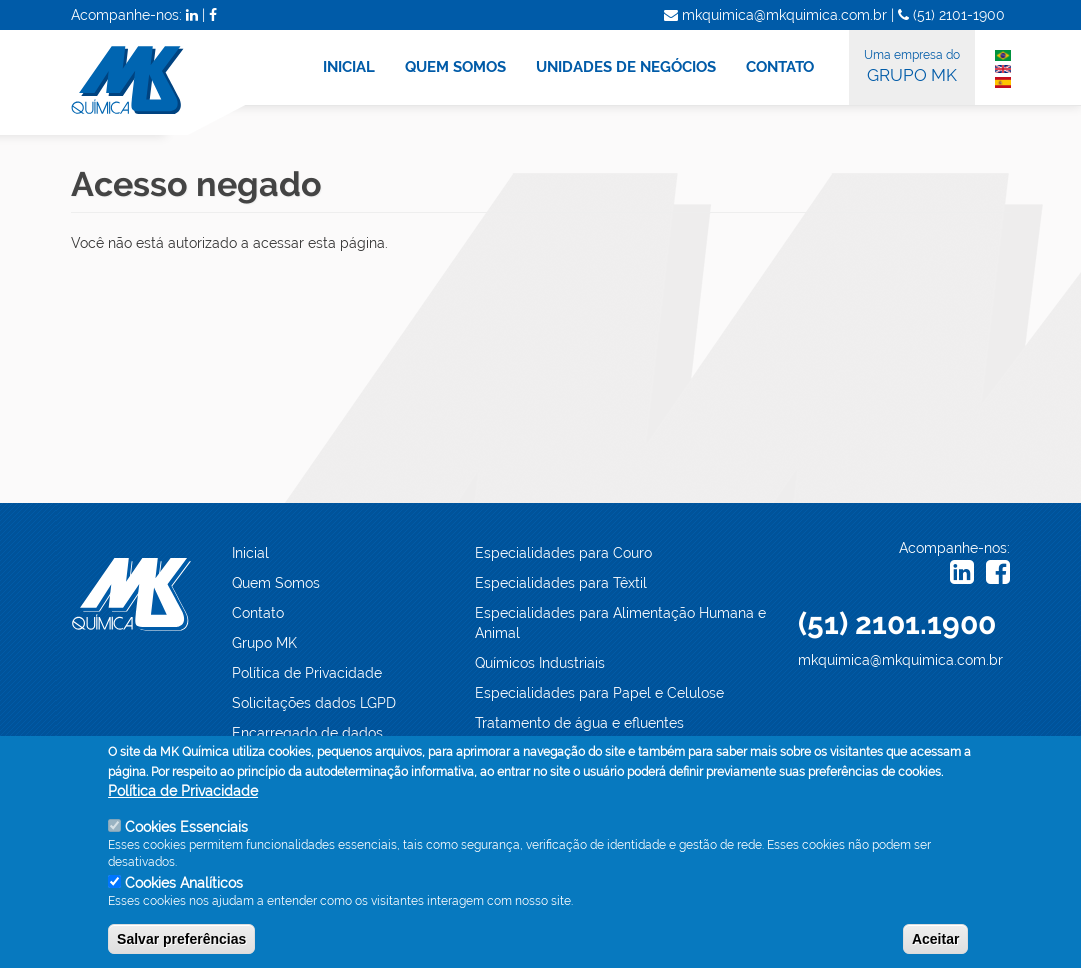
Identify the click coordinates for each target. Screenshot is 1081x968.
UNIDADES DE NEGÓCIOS (626, 67)
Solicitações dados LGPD (314, 703)
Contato (258, 613)
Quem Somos (276, 583)
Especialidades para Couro (563, 553)
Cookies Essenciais (186, 827)
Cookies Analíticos (184, 883)
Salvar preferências (181, 939)
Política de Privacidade (307, 673)
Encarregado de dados (307, 733)
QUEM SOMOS (455, 67)
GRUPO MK (912, 65)
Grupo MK (264, 643)
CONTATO (780, 67)
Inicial (250, 553)
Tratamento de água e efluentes (579, 723)
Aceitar (935, 939)
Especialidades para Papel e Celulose (599, 693)
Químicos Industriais (540, 663)
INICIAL (349, 67)
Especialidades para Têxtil (561, 583)
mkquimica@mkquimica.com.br (900, 660)
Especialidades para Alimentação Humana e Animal (620, 623)
